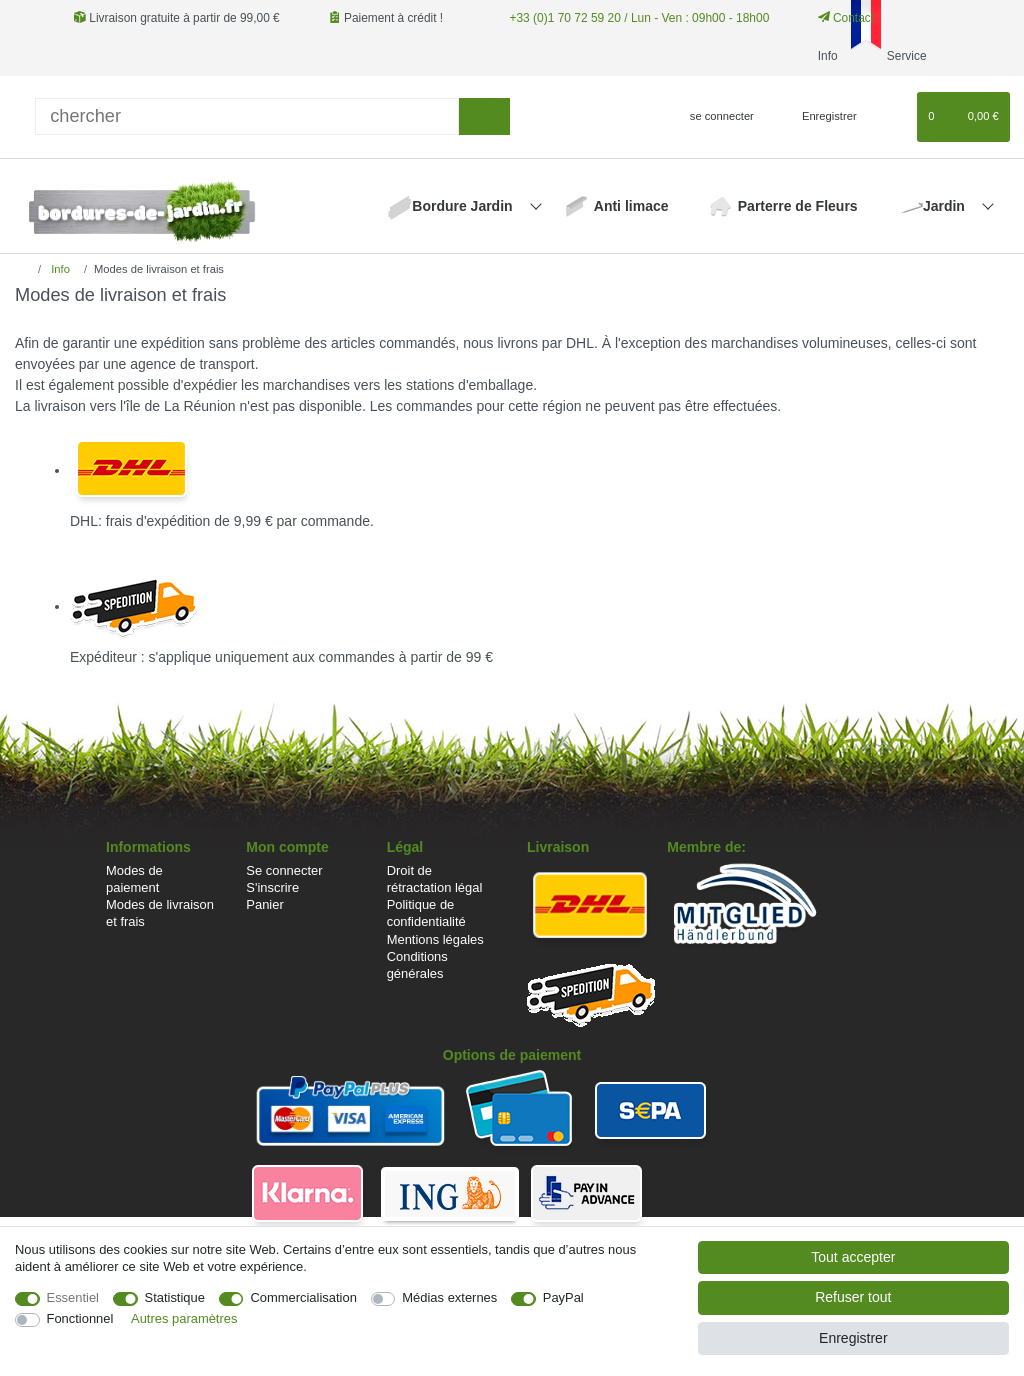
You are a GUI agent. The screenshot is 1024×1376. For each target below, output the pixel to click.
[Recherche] (484, 116)
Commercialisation (303, 1297)
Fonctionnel (80, 1318)
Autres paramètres (184, 1318)
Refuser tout (853, 1297)
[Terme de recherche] (247, 116)
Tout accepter (853, 1257)
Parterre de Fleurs (798, 206)
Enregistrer (853, 1338)
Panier (264, 904)
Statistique (175, 1297)
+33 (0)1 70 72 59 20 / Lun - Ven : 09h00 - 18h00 (638, 18)
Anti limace (631, 206)
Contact (845, 18)
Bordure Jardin (464, 206)
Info (59, 269)
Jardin (946, 206)
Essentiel (73, 1297)
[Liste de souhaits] (892, 117)
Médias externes (449, 1297)
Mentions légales (435, 939)
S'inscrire (272, 887)
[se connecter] (713, 117)
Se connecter (284, 870)
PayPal (563, 1297)
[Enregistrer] (818, 117)
